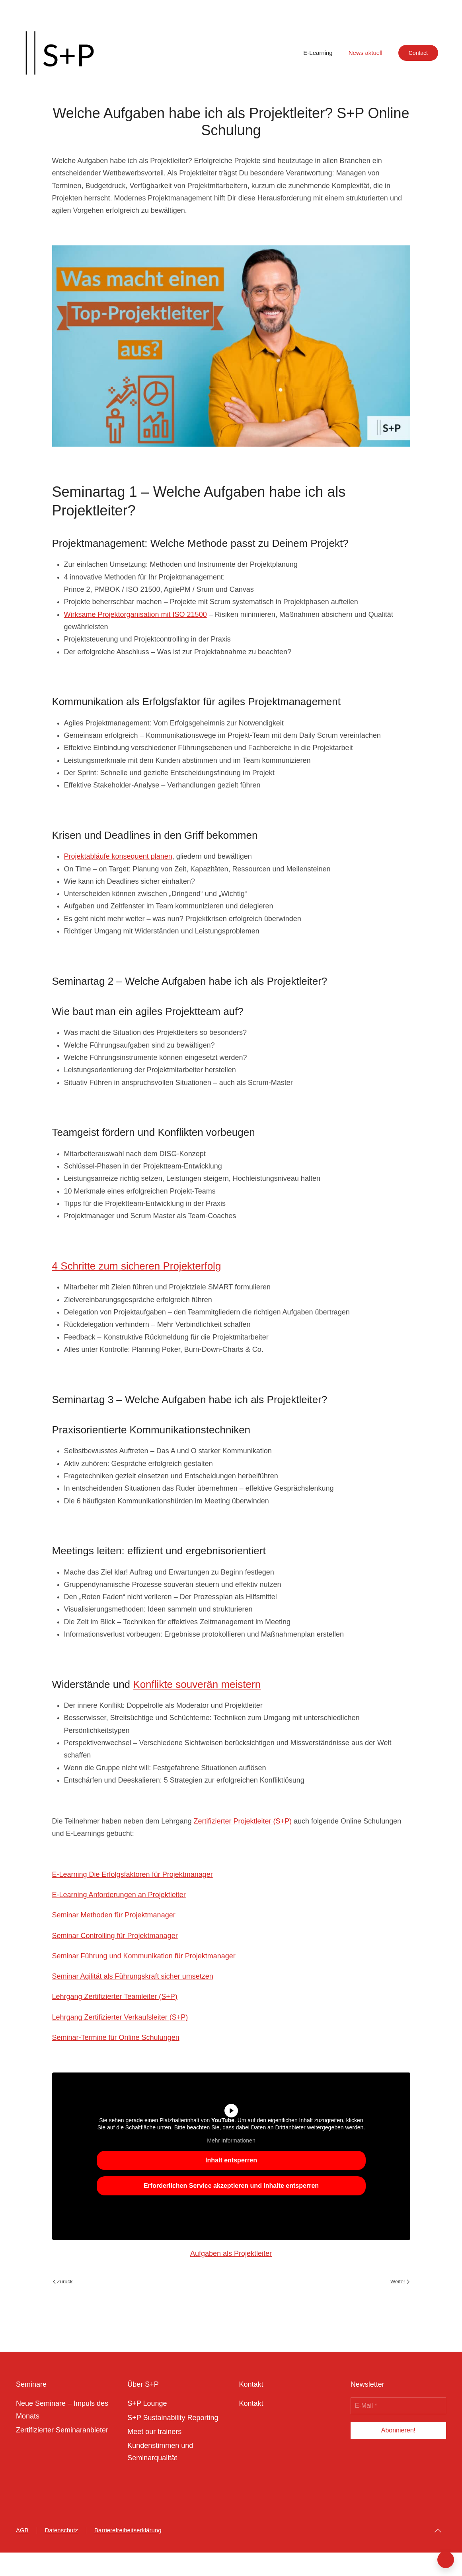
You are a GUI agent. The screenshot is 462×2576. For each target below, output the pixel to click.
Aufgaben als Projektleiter (231, 2253)
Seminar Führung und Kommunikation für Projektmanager (144, 1956)
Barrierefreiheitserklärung (127, 2530)
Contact (418, 53)
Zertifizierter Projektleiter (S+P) (242, 1821)
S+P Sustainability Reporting (172, 2418)
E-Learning (317, 52)
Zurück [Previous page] (63, 2281)
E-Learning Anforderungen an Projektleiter (119, 1895)
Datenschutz (61, 2530)
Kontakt (251, 2403)
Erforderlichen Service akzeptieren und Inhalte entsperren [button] (230, 2185)
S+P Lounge (147, 2403)
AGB (22, 2530)
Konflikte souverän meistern (197, 1684)
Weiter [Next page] (399, 2281)
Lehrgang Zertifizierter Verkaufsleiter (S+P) (120, 2017)
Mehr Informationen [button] (231, 2140)
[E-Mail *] (398, 2405)
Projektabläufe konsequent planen (118, 856)
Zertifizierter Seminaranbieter (62, 2430)
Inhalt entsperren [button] (231, 2159)
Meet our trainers (154, 2432)
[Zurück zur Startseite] (60, 53)
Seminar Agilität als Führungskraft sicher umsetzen (132, 1976)
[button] (437, 2530)
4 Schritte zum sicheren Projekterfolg (136, 1266)
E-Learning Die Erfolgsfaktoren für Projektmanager (132, 1874)
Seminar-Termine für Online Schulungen (115, 2037)
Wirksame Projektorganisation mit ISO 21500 (135, 614)
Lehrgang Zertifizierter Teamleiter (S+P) (114, 1997)
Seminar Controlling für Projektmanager (115, 1936)
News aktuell (365, 52)
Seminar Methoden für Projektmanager (113, 1915)
